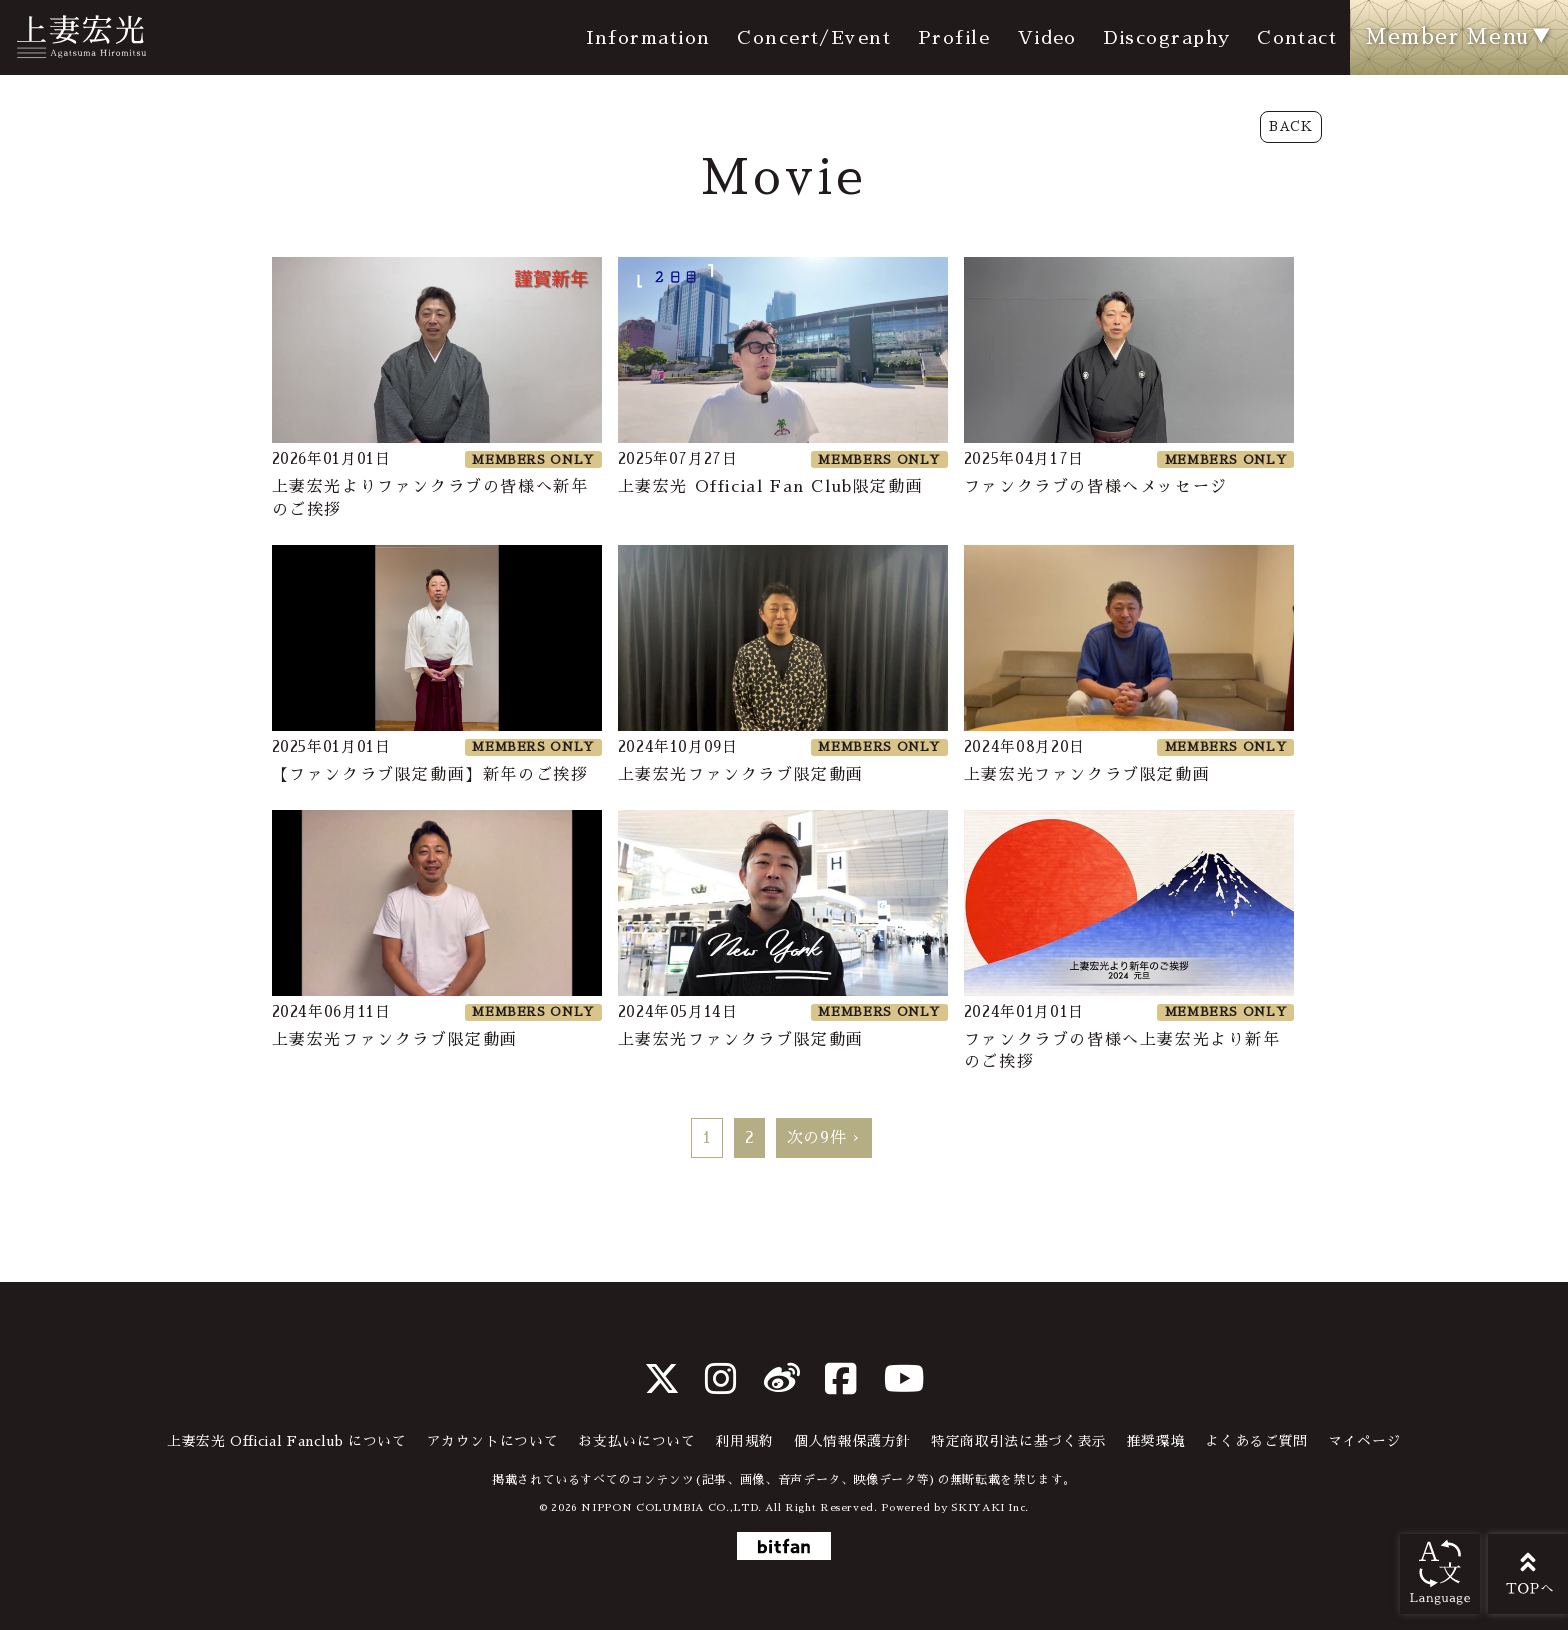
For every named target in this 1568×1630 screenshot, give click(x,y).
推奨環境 (1156, 1441)
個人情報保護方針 (852, 1441)
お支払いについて (636, 1441)
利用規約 (744, 1441)
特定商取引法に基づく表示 (1019, 1441)
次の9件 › (824, 1138)
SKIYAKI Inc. (990, 1507)
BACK (1291, 126)
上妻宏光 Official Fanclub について (287, 1441)
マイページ (1364, 1441)
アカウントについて (493, 1441)
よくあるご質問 (1256, 1441)
